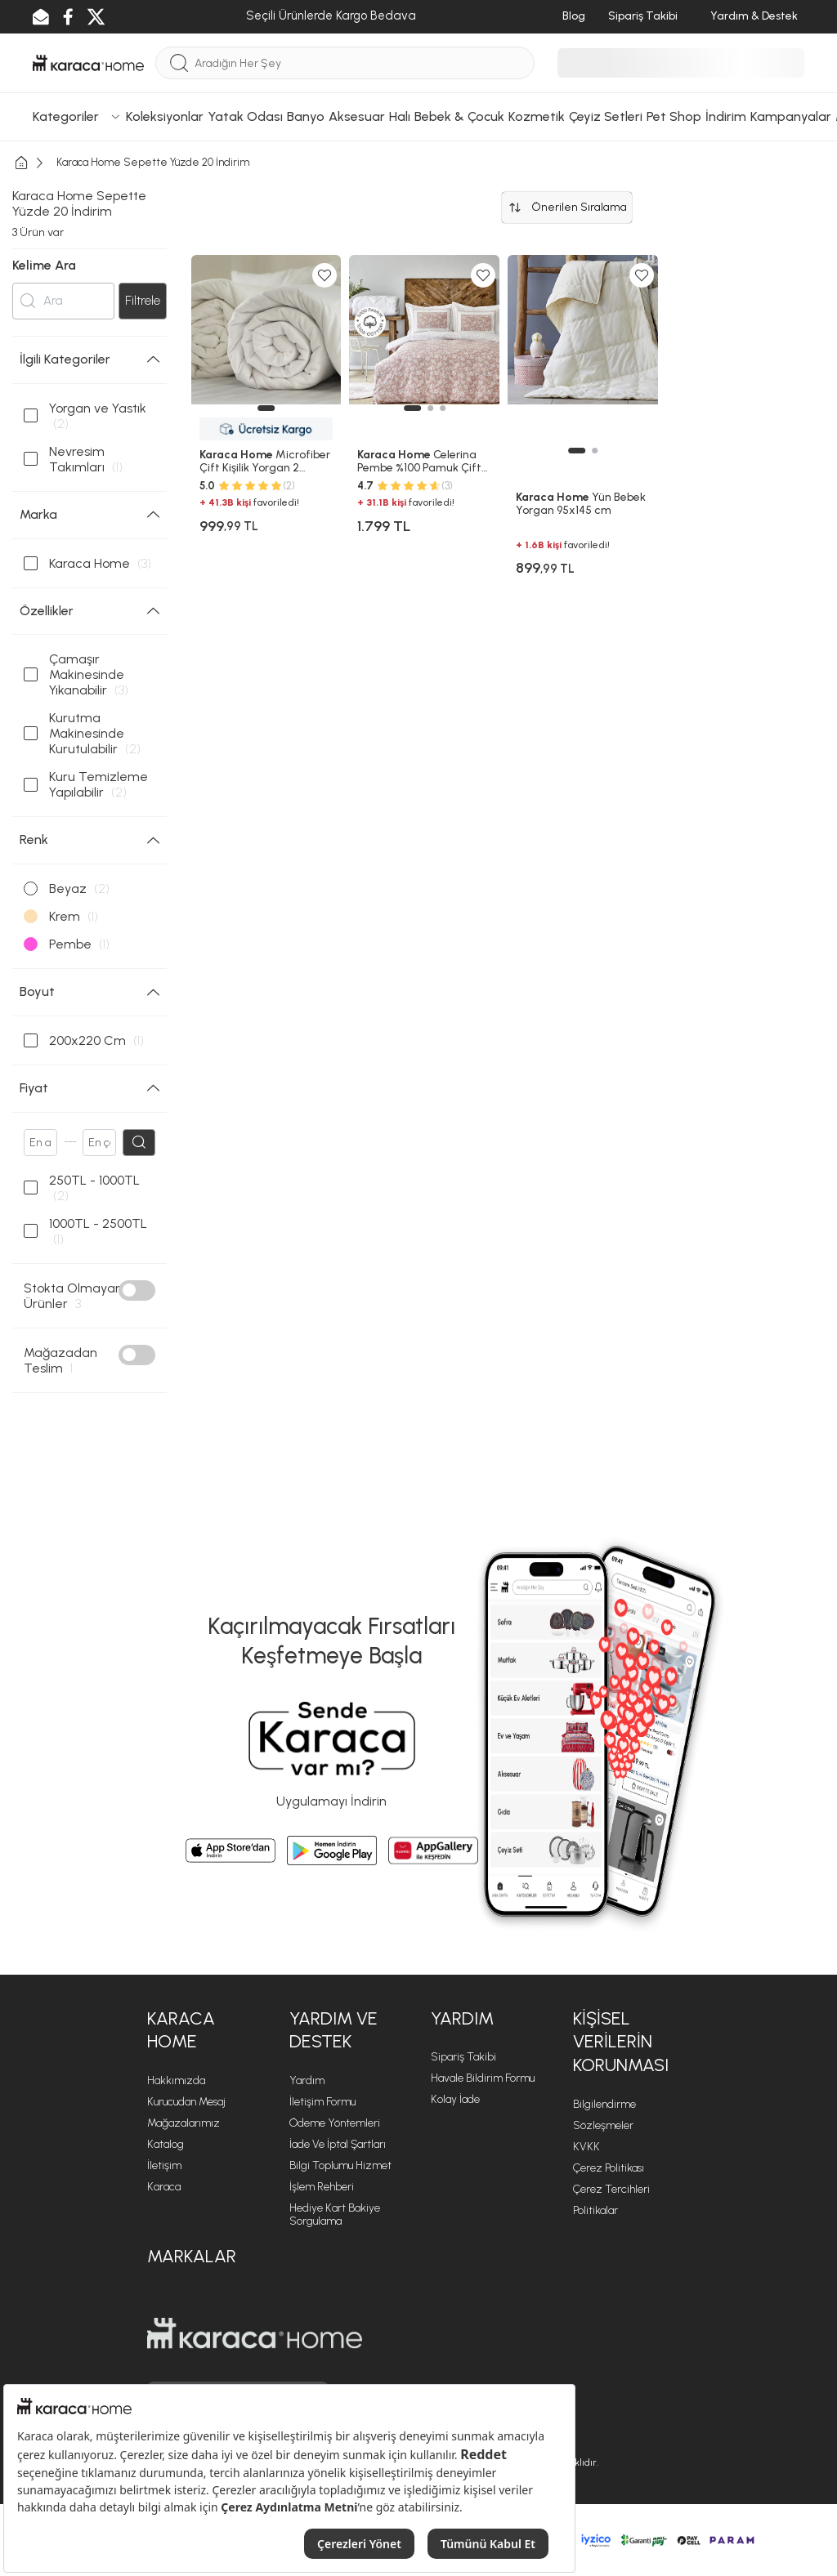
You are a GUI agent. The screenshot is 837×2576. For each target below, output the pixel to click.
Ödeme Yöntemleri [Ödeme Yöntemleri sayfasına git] (334, 2123)
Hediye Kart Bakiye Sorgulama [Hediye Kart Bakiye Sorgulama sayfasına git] (334, 2214)
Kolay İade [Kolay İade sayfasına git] (455, 2099)
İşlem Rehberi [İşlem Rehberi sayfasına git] (321, 2187)
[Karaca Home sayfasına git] (254, 2333)
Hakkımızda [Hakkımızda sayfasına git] (176, 2080)
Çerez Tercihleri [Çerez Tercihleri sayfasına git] (611, 2189)
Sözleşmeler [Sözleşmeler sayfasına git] (603, 2125)
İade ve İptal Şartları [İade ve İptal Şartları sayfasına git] (337, 2144)
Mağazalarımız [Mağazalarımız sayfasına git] (183, 2123)
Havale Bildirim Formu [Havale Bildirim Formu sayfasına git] (483, 2078)
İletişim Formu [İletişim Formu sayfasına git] (322, 2102)
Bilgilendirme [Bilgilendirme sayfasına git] (604, 2104)
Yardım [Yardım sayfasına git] (307, 2080)
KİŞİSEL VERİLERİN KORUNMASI (621, 2041)
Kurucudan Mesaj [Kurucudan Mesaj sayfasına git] (186, 2102)
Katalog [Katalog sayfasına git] (165, 2144)
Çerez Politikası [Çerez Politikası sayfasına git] (608, 2168)
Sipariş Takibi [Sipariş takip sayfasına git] (463, 2057)
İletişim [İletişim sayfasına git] (164, 2165)
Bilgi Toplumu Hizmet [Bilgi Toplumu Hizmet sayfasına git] (340, 2165)
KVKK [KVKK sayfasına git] (586, 2147)
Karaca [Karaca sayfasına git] (164, 2187)
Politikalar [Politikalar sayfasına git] (595, 2210)
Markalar (191, 2256)
